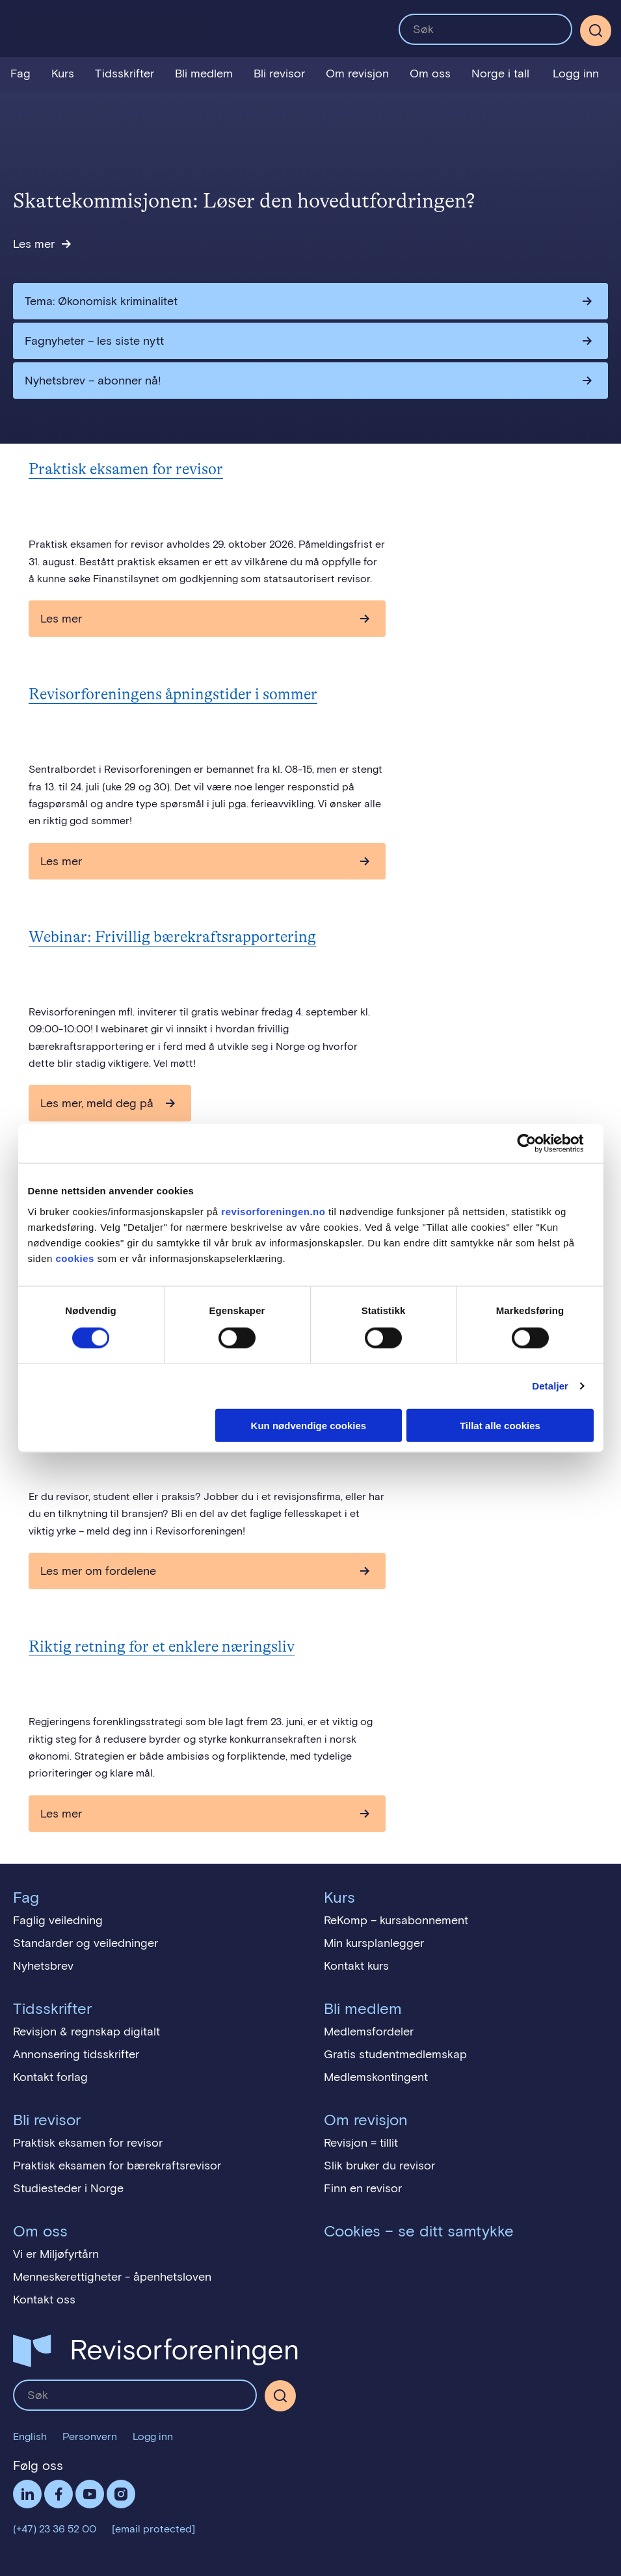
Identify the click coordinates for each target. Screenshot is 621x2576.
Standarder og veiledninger (85, 1943)
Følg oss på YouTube (89, 2494)
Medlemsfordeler (369, 2031)
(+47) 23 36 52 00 (54, 2529)
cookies (75, 1257)
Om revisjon (357, 73)
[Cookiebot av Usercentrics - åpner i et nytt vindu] (537, 1143)
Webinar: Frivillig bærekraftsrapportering (172, 937)
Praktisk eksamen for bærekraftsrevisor (117, 2165)
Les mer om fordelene (98, 1571)
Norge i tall (500, 73)
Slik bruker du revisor (379, 2165)
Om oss (430, 73)
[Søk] (595, 30)
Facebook (58, 2494)
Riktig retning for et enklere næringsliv (162, 1647)
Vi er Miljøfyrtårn (56, 2254)
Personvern (89, 2436)
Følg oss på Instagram (121, 2494)
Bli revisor (279, 73)
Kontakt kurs (356, 1966)
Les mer (34, 244)
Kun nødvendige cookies (309, 1424)
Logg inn (576, 73)
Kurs (62, 73)
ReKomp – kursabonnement (396, 1920)
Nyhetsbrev (43, 1966)
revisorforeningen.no (273, 1210)
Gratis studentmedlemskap (395, 2054)
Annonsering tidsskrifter (76, 2054)
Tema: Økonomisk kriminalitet (101, 301)
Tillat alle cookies (500, 1424)
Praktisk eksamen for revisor (126, 469)
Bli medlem (204, 73)
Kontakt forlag (50, 2077)
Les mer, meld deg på (96, 1103)
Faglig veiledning (58, 1920)
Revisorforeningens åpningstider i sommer (173, 694)
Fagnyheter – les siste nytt (94, 341)
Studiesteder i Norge (68, 2188)
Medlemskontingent (376, 2077)
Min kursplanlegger (374, 1943)
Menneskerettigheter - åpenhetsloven (112, 2277)
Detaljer (550, 1385)
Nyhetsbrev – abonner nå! (93, 380)
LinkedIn (27, 2494)
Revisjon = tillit (361, 2143)
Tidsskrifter (124, 73)
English (30, 2436)
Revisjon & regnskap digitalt (86, 2031)
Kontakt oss (44, 2299)
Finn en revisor (363, 2188)
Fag (20, 73)
